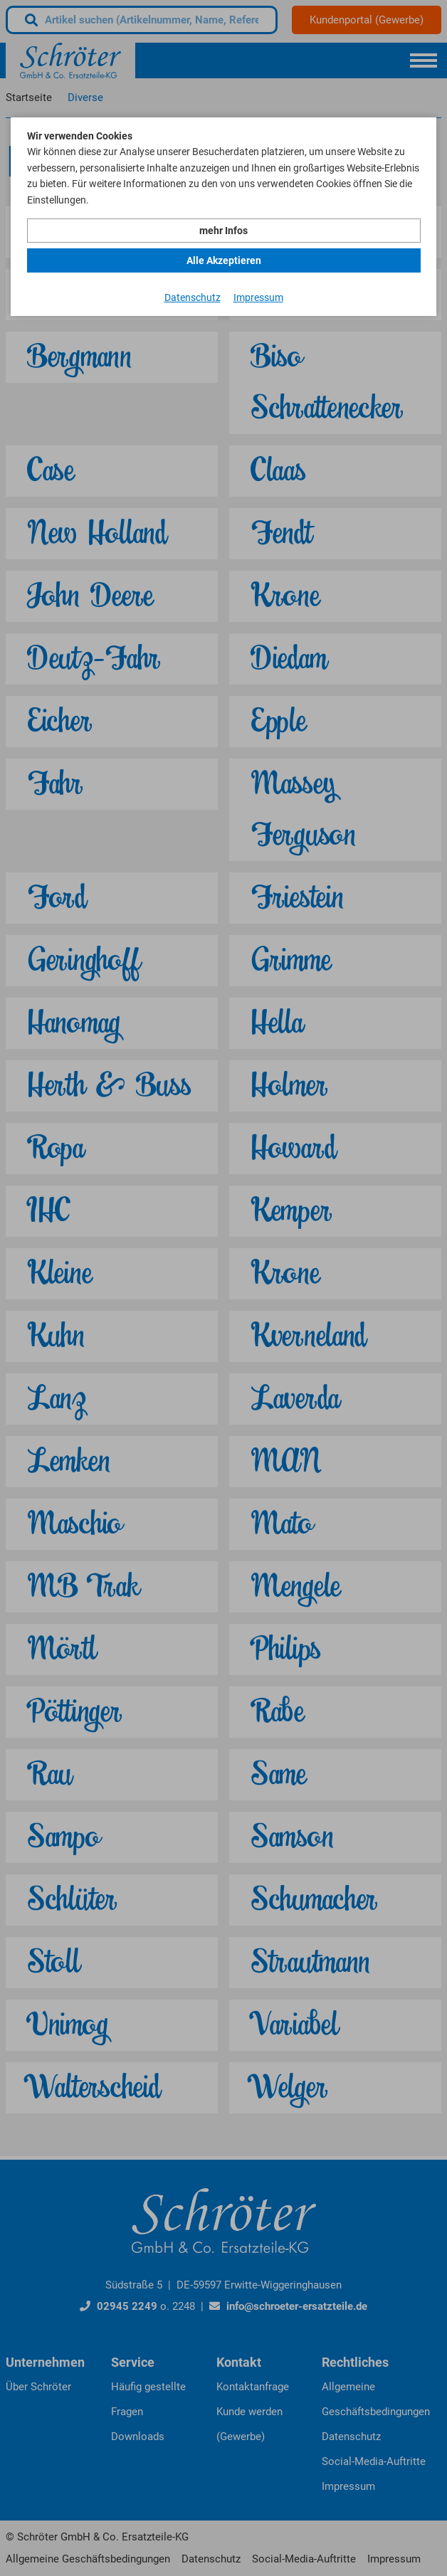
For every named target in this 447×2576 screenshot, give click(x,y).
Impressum (258, 297)
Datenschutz (192, 297)
